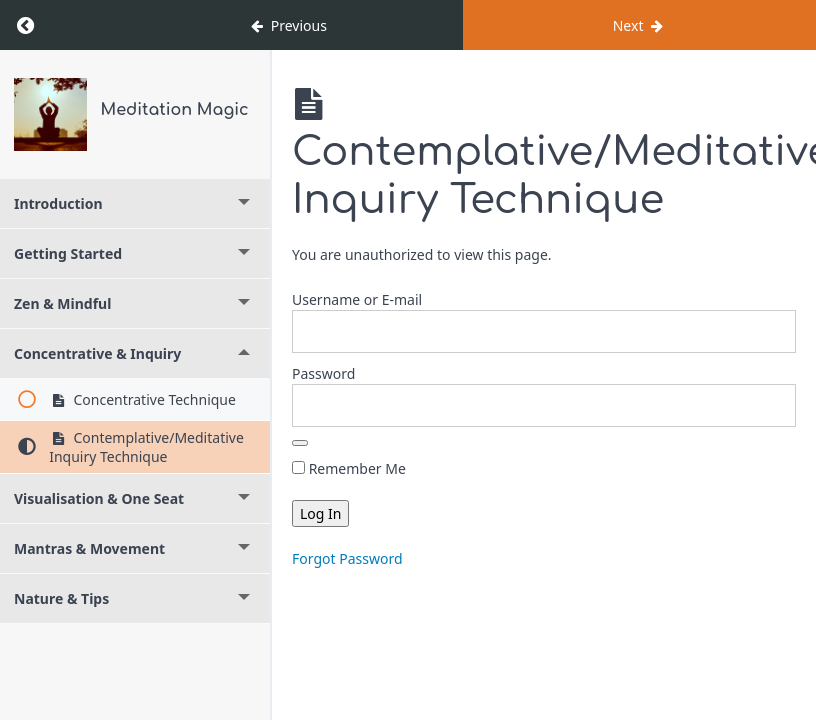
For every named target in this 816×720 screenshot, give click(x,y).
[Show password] (300, 443)
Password (323, 373)
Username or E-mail (357, 299)
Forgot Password (347, 558)
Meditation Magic (175, 110)
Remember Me (349, 468)
